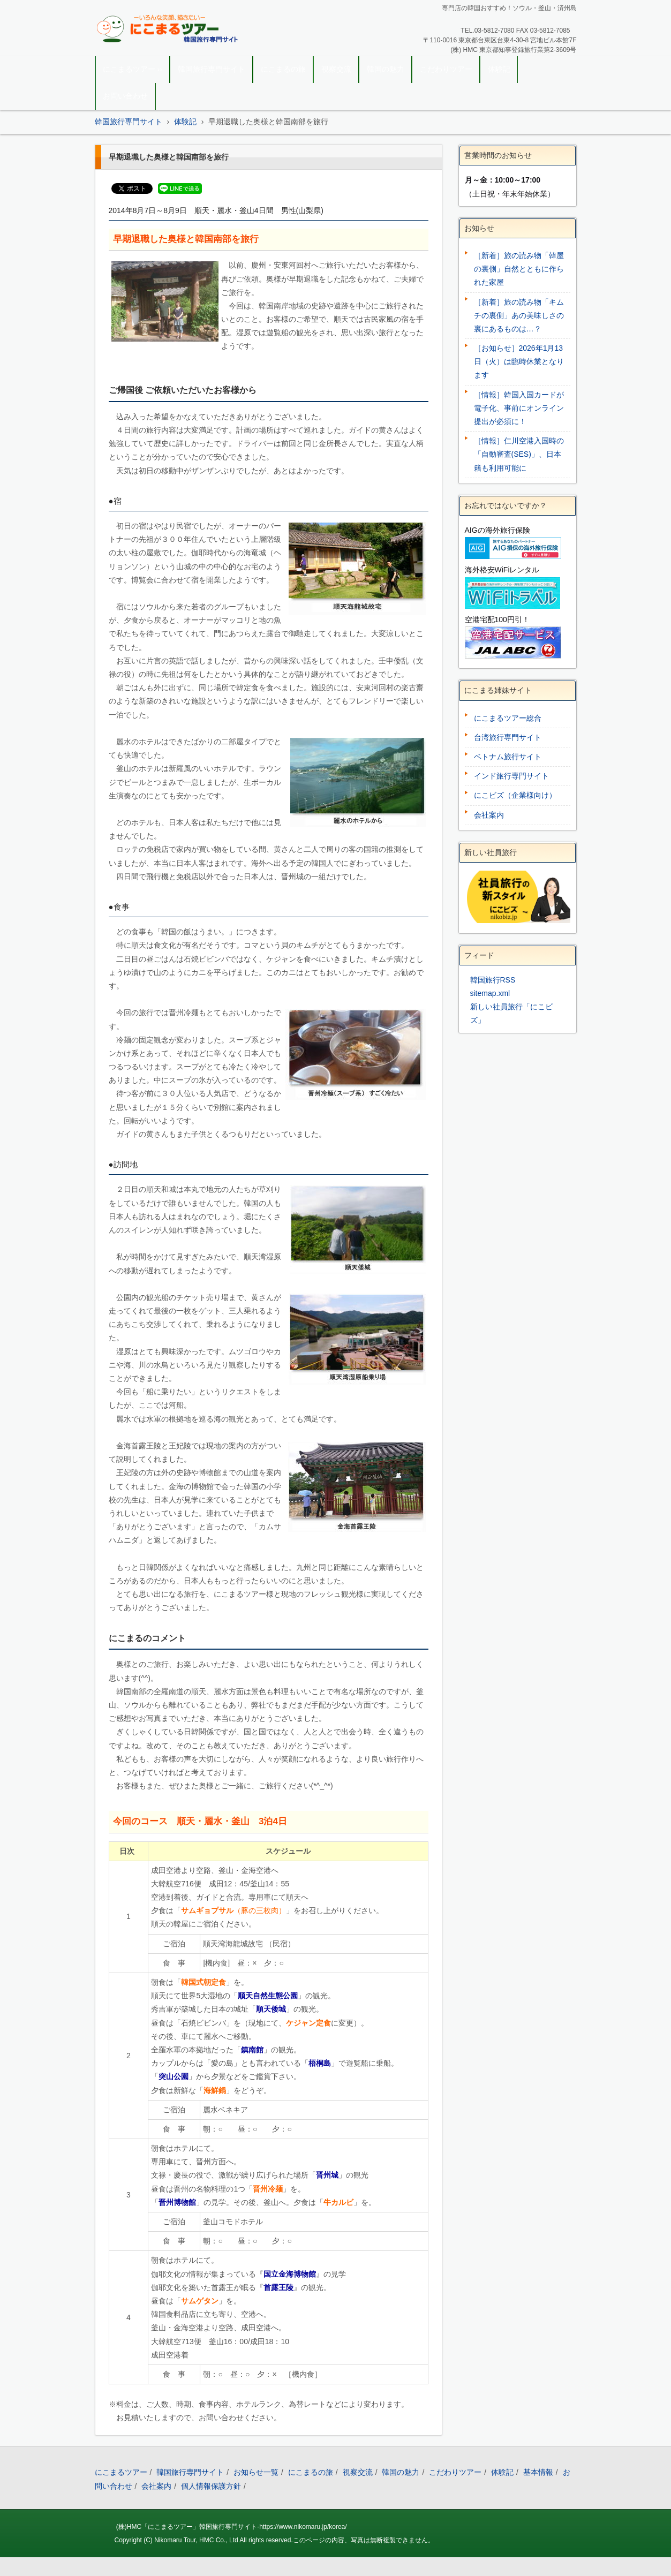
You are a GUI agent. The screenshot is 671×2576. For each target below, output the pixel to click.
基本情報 (538, 2472)
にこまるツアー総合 (507, 718)
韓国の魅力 (385, 69)
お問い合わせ (125, 96)
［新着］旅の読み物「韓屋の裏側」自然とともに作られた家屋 (519, 268)
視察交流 (336, 69)
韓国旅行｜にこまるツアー (155, 51)
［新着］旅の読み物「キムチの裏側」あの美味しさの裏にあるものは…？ (519, 315)
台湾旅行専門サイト (507, 737)
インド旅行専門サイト (511, 776)
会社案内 (489, 815)
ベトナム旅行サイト (507, 756)
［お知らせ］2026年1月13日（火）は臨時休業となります (519, 361)
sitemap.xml (490, 993)
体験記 (499, 69)
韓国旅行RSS (493, 980)
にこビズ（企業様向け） (515, 795)
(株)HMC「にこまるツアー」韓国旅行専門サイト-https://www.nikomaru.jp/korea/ (231, 2526)
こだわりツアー (446, 69)
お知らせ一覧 (255, 2472)
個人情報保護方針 (211, 2486)
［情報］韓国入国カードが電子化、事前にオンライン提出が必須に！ (519, 408)
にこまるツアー (121, 2472)
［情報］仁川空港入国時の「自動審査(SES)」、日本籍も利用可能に (519, 454)
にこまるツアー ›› (132, 69)
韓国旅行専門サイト (211, 69)
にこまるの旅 (283, 69)
